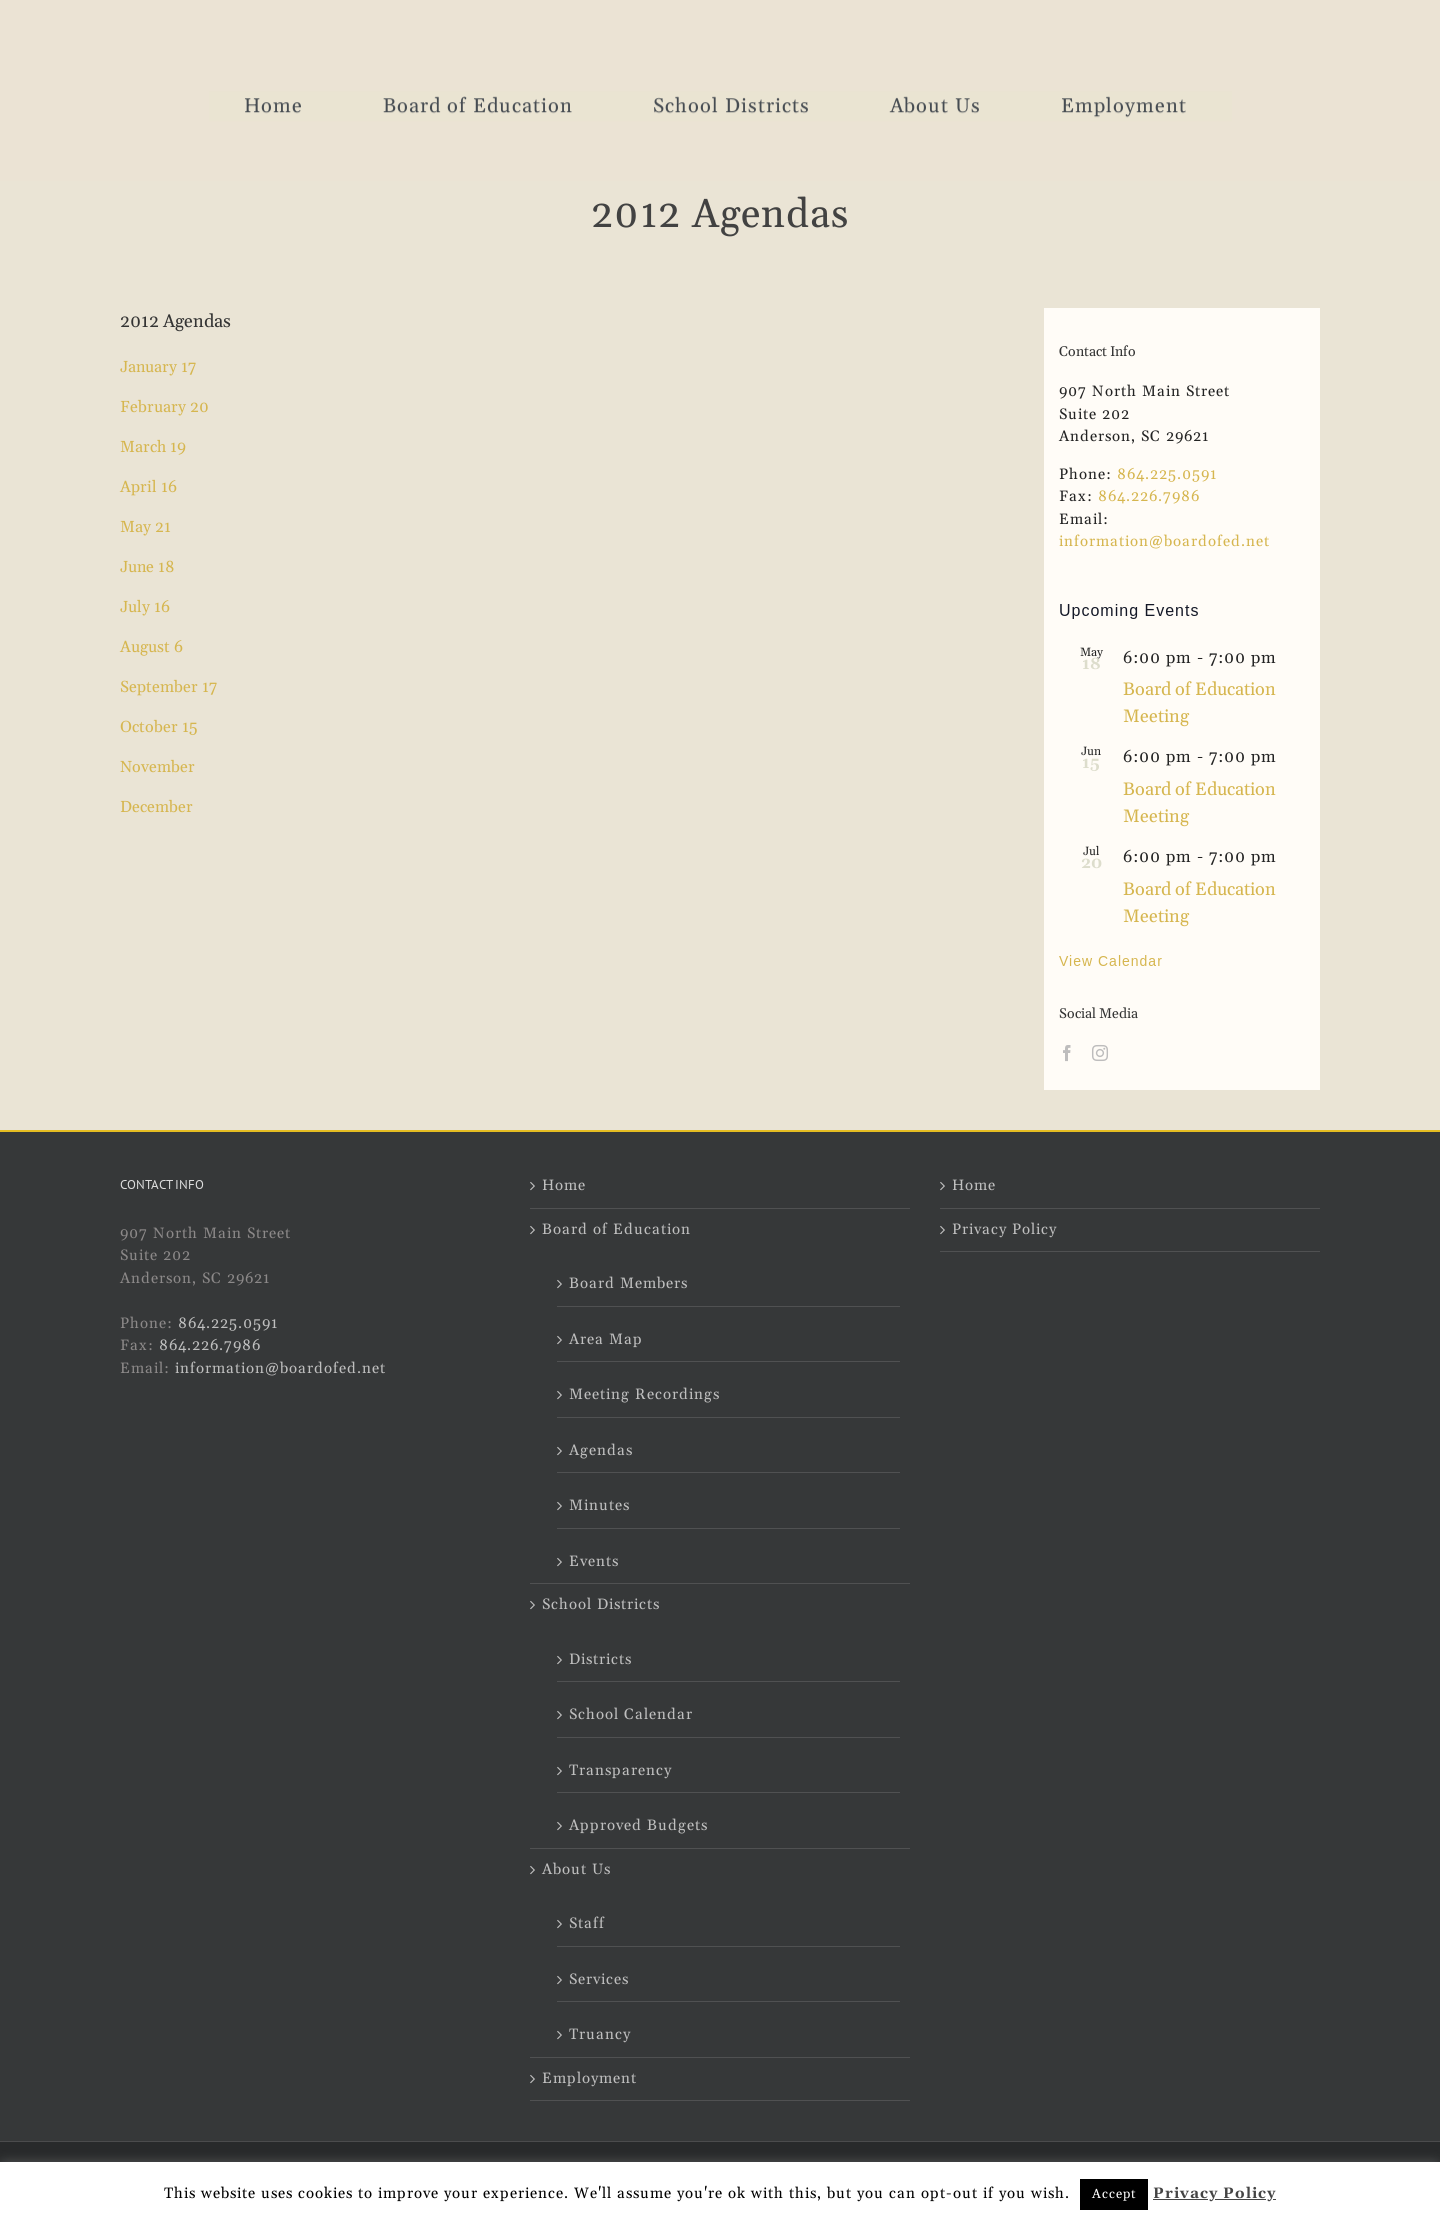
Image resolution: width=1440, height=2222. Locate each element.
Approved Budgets (638, 1825)
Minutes (599, 1505)
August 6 (151, 647)
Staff (587, 1923)
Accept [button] (1114, 2194)
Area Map (606, 1339)
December (156, 807)
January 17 (158, 367)
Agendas (601, 1450)
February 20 (164, 407)
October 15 (158, 727)
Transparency (620, 1770)
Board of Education (616, 1229)
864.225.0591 (1167, 474)
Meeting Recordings (644, 1394)
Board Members (628, 1283)
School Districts (601, 1604)
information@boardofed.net (1164, 541)
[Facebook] (1067, 1053)
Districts (600, 1659)
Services (599, 1979)
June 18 (147, 567)
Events (594, 1561)
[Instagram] (1100, 1053)
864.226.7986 (1149, 496)
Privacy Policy (1004, 1229)
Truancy (600, 2034)
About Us (576, 1869)
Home (564, 1185)
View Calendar (1111, 961)
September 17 (168, 687)
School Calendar (631, 1714)
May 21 (145, 527)
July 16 (145, 607)
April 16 (148, 487)
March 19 (153, 447)
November (157, 767)
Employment (589, 2078)
